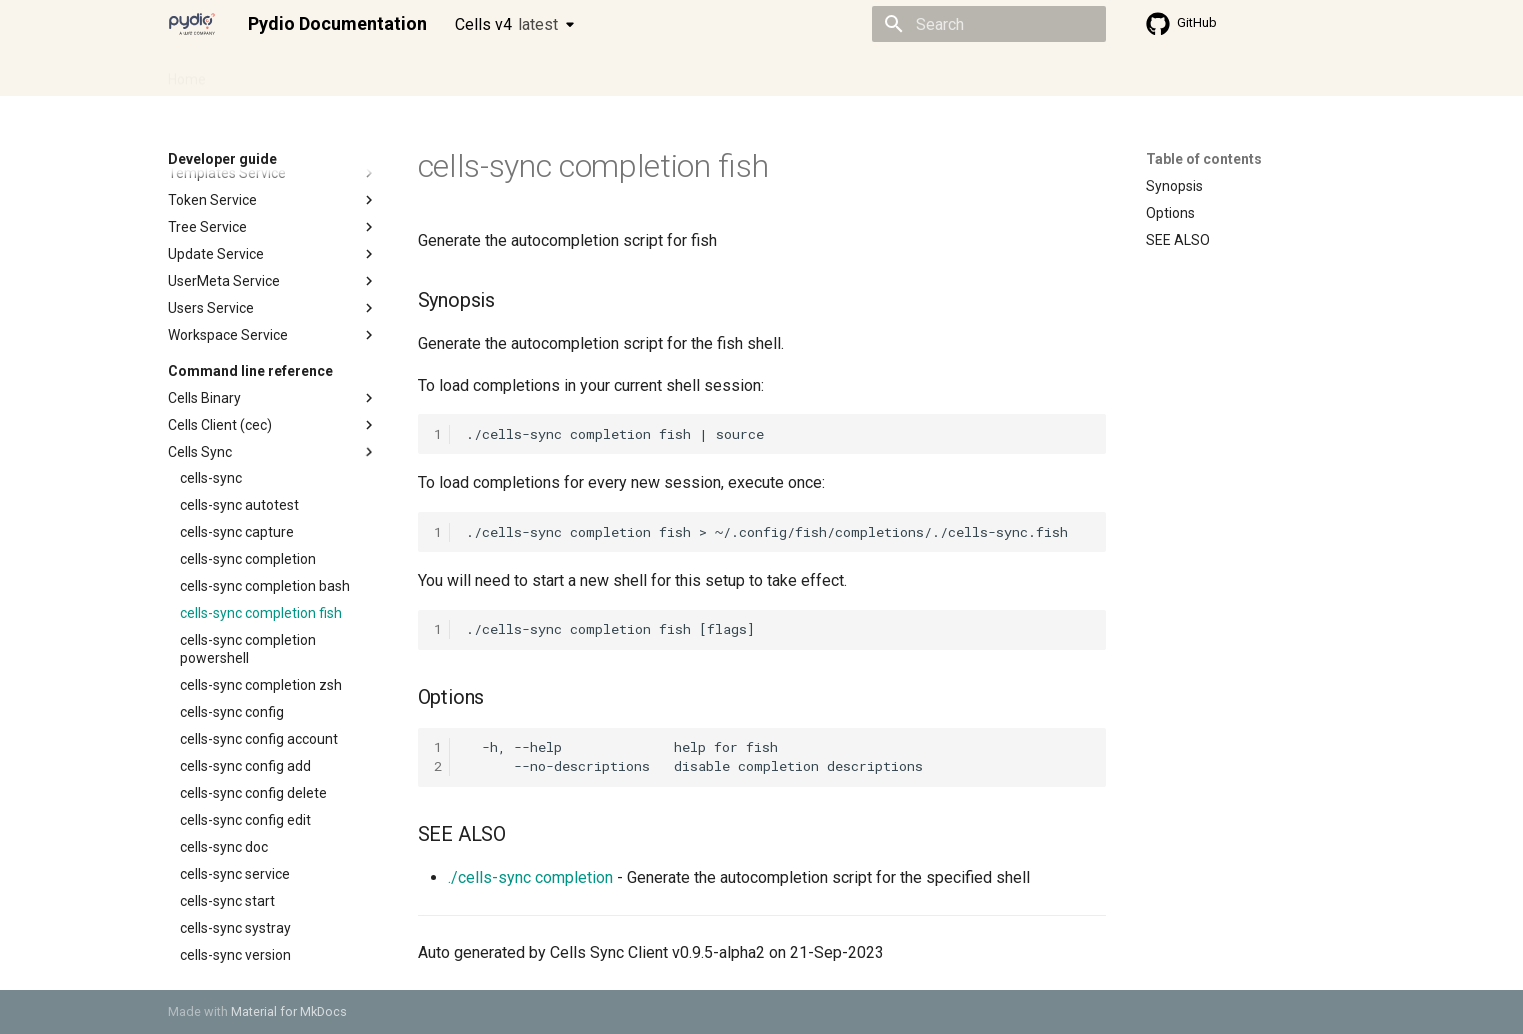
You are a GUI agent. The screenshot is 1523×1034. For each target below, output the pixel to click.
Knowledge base (600, 73)
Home (187, 73)
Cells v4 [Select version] (506, 24)
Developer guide (473, 73)
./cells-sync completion (530, 877)
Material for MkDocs (289, 1011)
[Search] (989, 24)
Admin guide (270, 73)
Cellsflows (366, 73)
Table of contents (1204, 159)
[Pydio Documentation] (192, 24)
